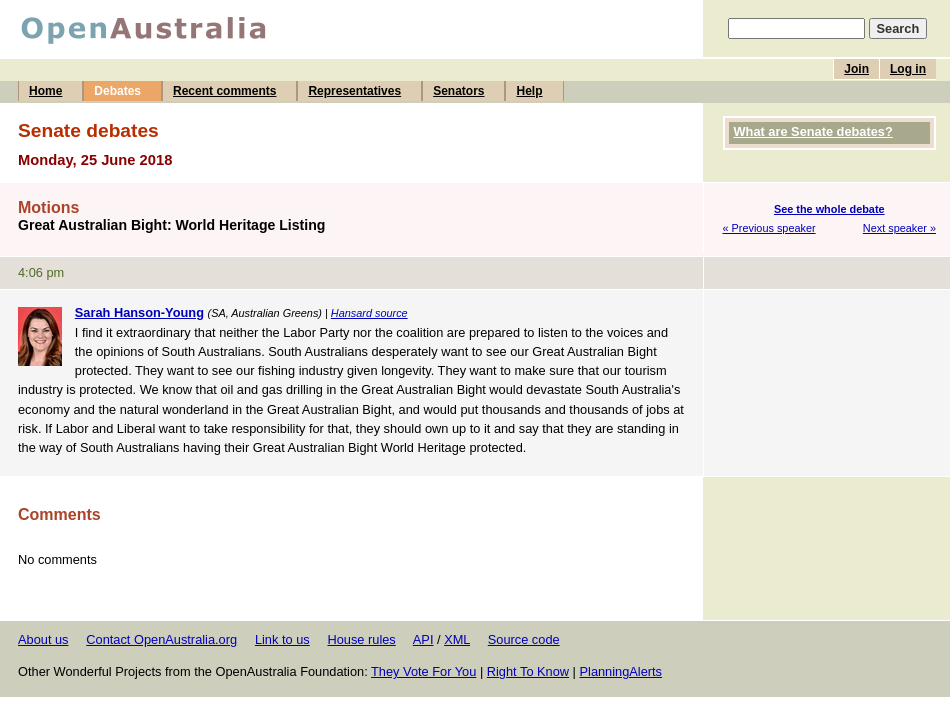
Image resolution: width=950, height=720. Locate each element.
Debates (117, 91)
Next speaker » (899, 228)
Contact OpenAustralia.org (161, 639)
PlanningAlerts (621, 671)
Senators (458, 91)
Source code (524, 639)
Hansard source (369, 313)
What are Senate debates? (813, 131)
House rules (361, 639)
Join (856, 69)
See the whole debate (829, 209)
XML (457, 639)
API (423, 639)
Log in (908, 69)
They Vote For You (423, 671)
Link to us (282, 639)
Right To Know (528, 671)
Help (529, 91)
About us (43, 639)
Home (45, 91)
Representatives (354, 91)
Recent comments (224, 91)
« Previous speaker (769, 228)
